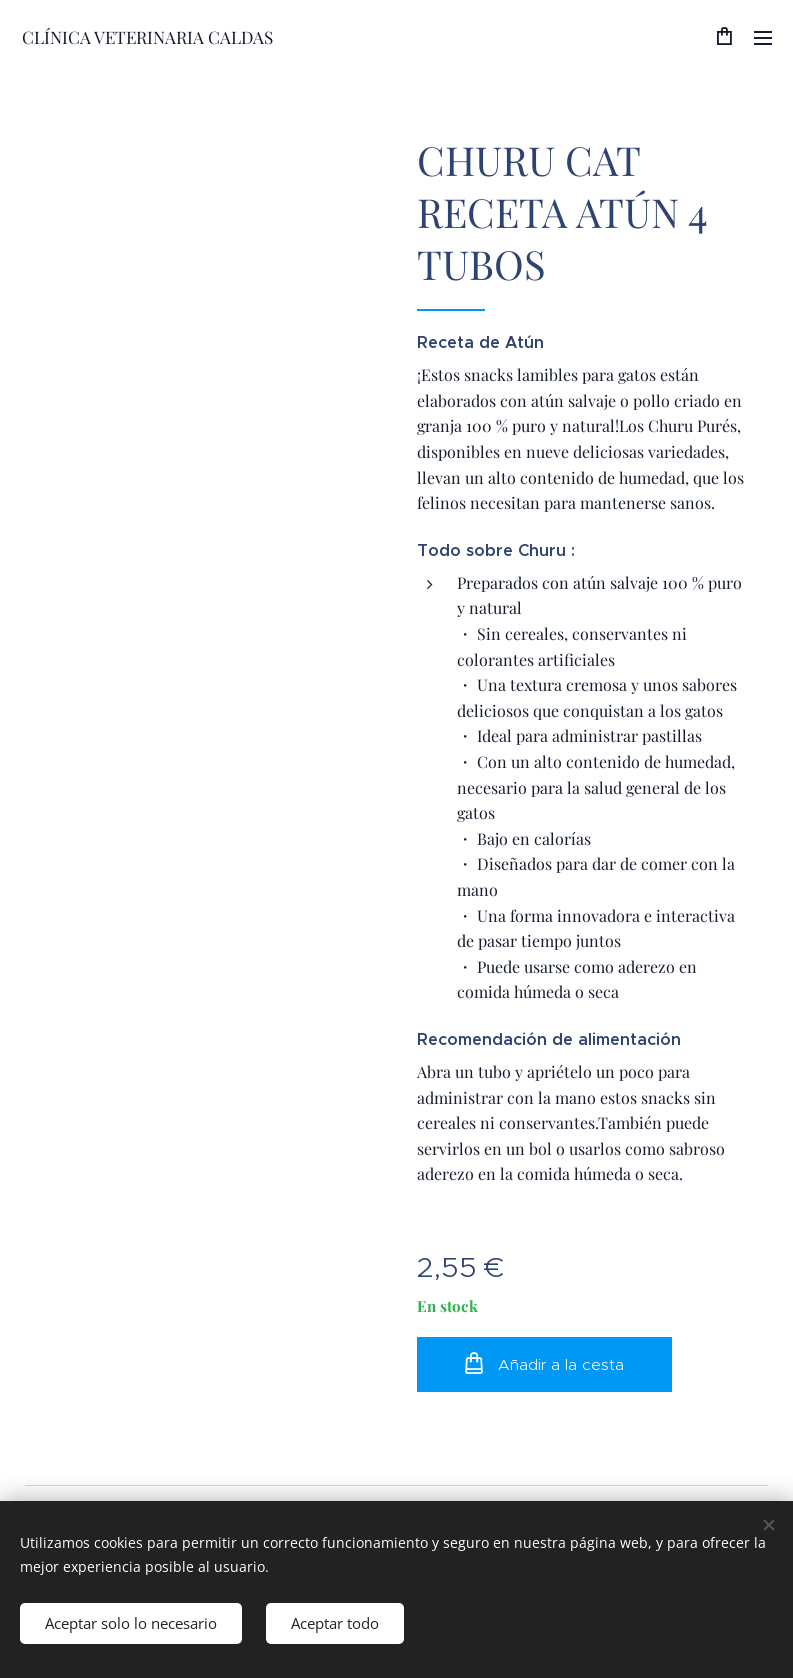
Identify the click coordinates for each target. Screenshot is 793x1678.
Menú (763, 38)
